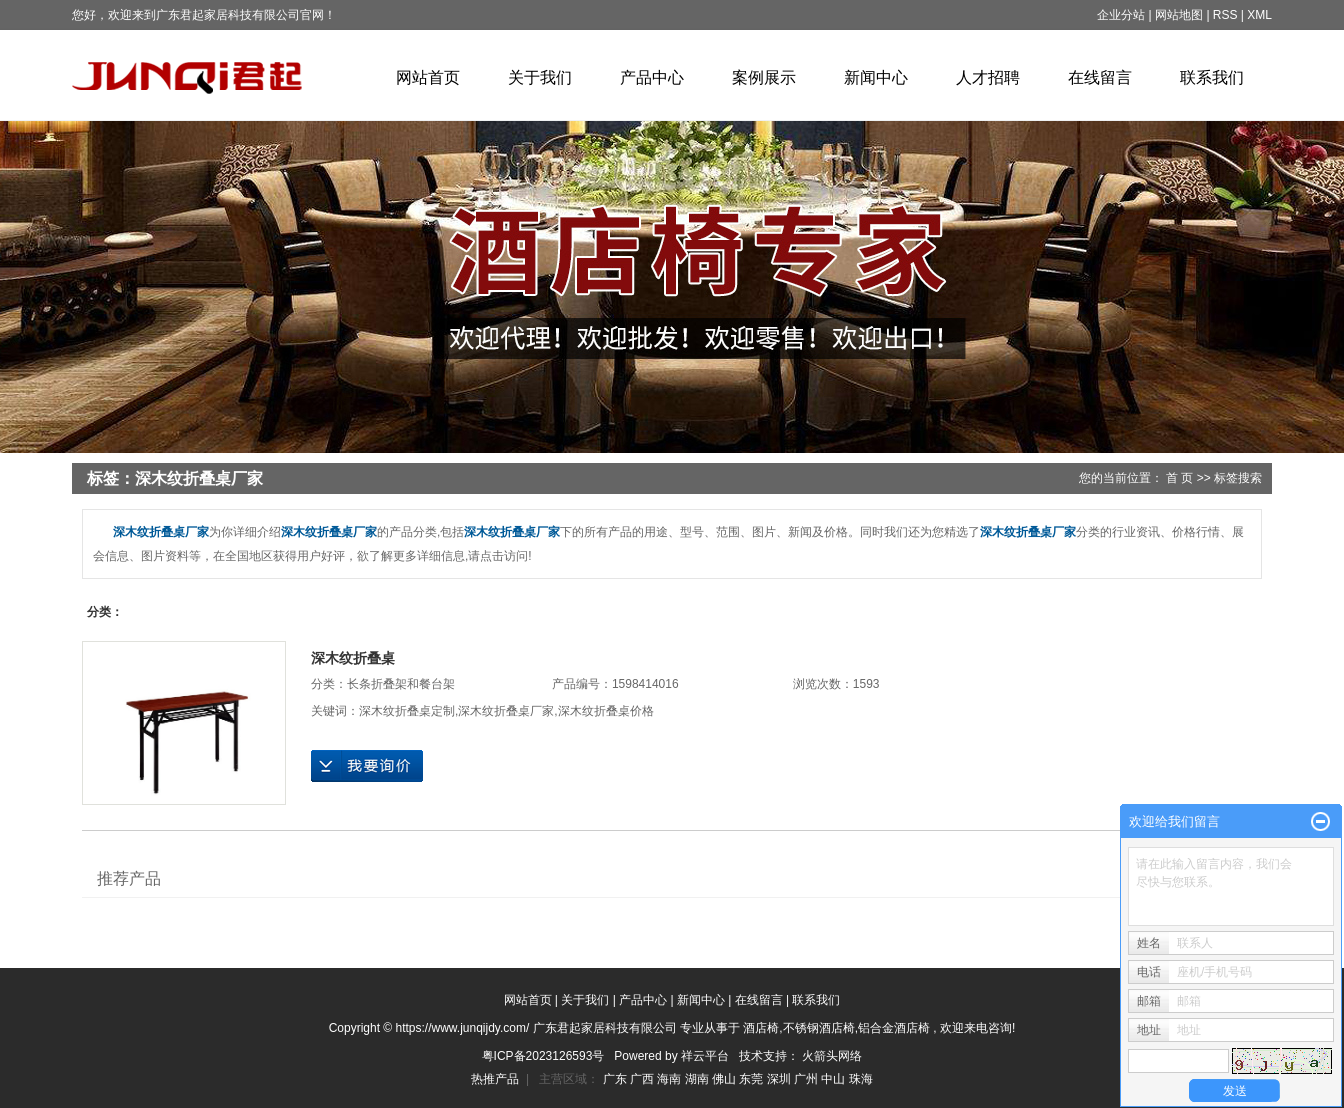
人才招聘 (988, 77)
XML (1259, 15)
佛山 (725, 1079)
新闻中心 (876, 77)
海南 (670, 1079)
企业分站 (1121, 15)
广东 (616, 1079)
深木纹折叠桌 (353, 658)
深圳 (780, 1079)
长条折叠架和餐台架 (401, 684)
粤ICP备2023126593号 (543, 1056)
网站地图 (1180, 15)
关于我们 (540, 77)
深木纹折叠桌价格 (606, 711)
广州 (807, 1079)
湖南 (698, 1079)
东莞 (752, 1079)
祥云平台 (705, 1056)
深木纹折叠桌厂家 (506, 711)
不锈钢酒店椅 (819, 1028)
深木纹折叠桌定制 (407, 711)
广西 (643, 1079)
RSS (1225, 15)
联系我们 (1212, 77)
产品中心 (652, 77)
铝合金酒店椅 (894, 1028)
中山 (834, 1079)
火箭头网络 (832, 1056)
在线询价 (367, 766)
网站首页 (428, 77)
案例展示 (764, 77)
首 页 (1179, 478)
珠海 (861, 1079)
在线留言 (1100, 77)
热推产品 (495, 1079)
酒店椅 (761, 1028)
